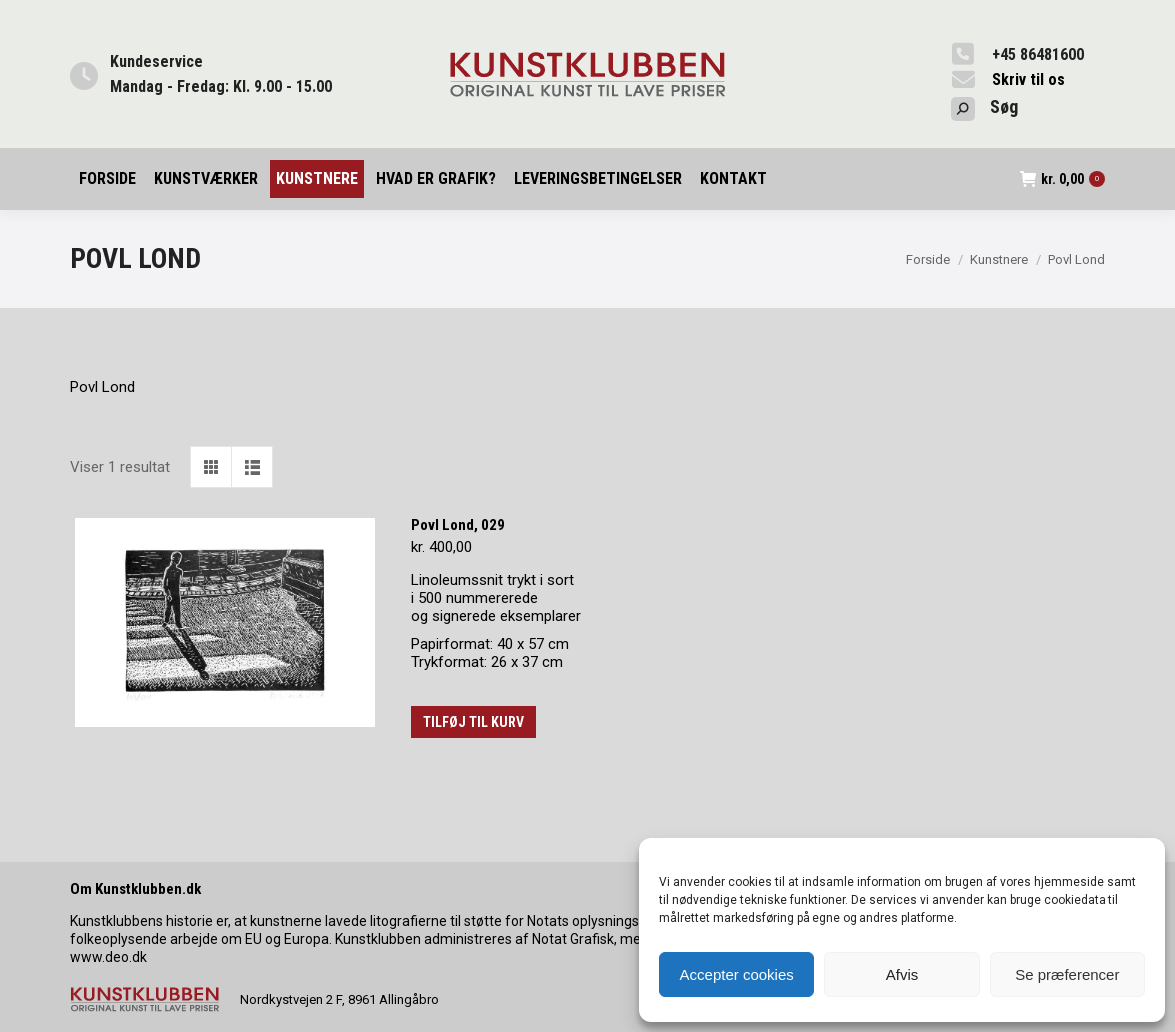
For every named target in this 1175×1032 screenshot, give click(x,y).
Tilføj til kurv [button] (473, 722)
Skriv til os (1028, 79)
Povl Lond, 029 (458, 525)
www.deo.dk (108, 957)
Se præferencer (1067, 974)
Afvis (902, 974)
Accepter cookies (737, 974)
